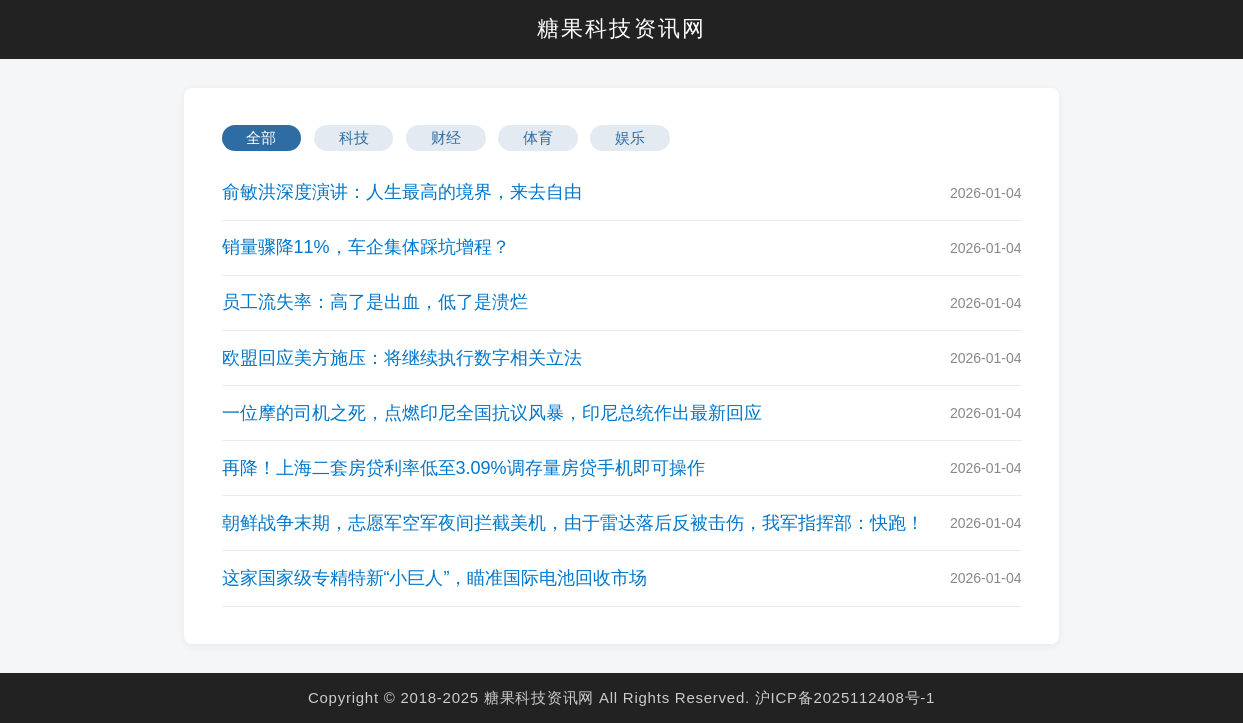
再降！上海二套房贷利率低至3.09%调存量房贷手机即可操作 (463, 468)
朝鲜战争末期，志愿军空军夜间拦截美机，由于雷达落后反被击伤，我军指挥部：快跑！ (573, 523)
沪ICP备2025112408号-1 (845, 697)
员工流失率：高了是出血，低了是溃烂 (375, 302)
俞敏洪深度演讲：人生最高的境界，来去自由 (402, 192)
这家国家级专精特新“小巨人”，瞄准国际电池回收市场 (435, 578)
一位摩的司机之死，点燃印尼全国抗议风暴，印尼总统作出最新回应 (492, 413)
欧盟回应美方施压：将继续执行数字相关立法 (402, 358)
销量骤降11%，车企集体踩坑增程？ (366, 247)
